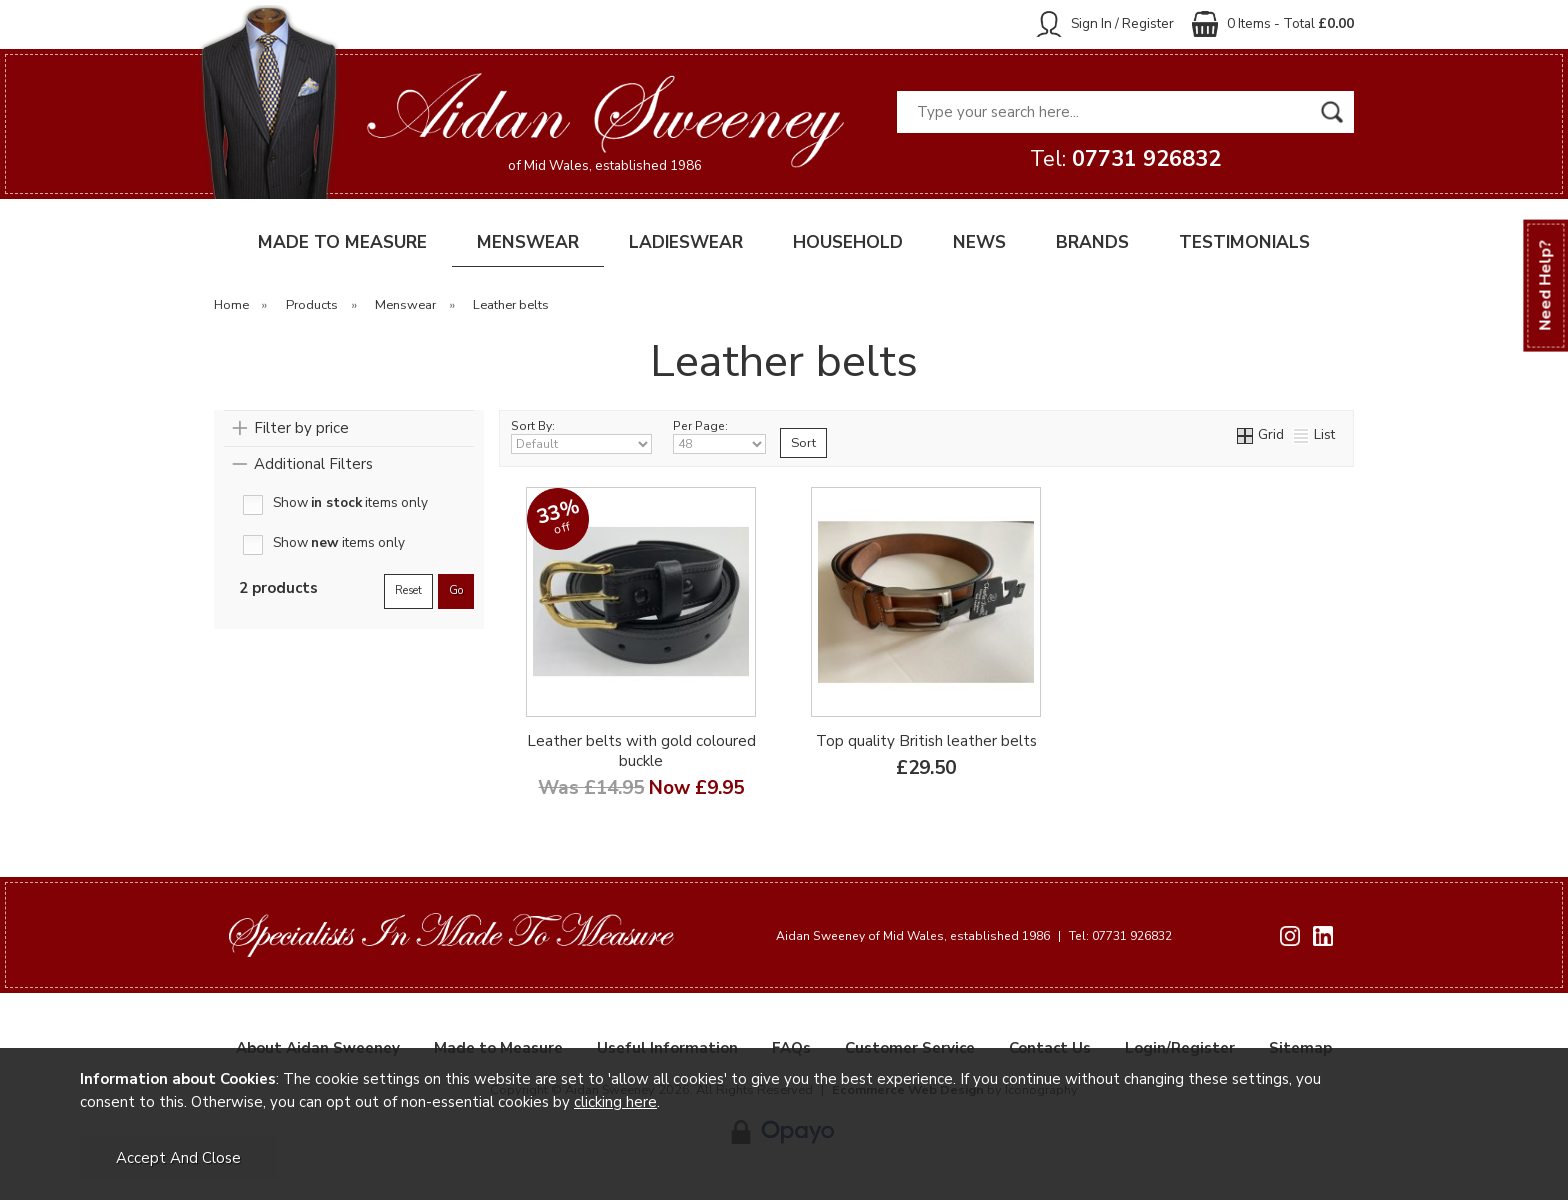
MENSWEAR (528, 242)
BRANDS (1092, 242)
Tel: (1125, 159)
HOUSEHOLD (848, 242)
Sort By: (581, 436)
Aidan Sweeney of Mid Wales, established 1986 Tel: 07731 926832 (974, 936)
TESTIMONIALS (1244, 242)
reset (408, 590)
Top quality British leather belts (926, 741)
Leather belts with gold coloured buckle (641, 751)
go (456, 590)
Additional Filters (313, 464)
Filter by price (301, 428)
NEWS (979, 242)
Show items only (350, 503)
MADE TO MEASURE (342, 242)
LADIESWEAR (686, 242)
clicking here (615, 1102)
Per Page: (719, 436)
